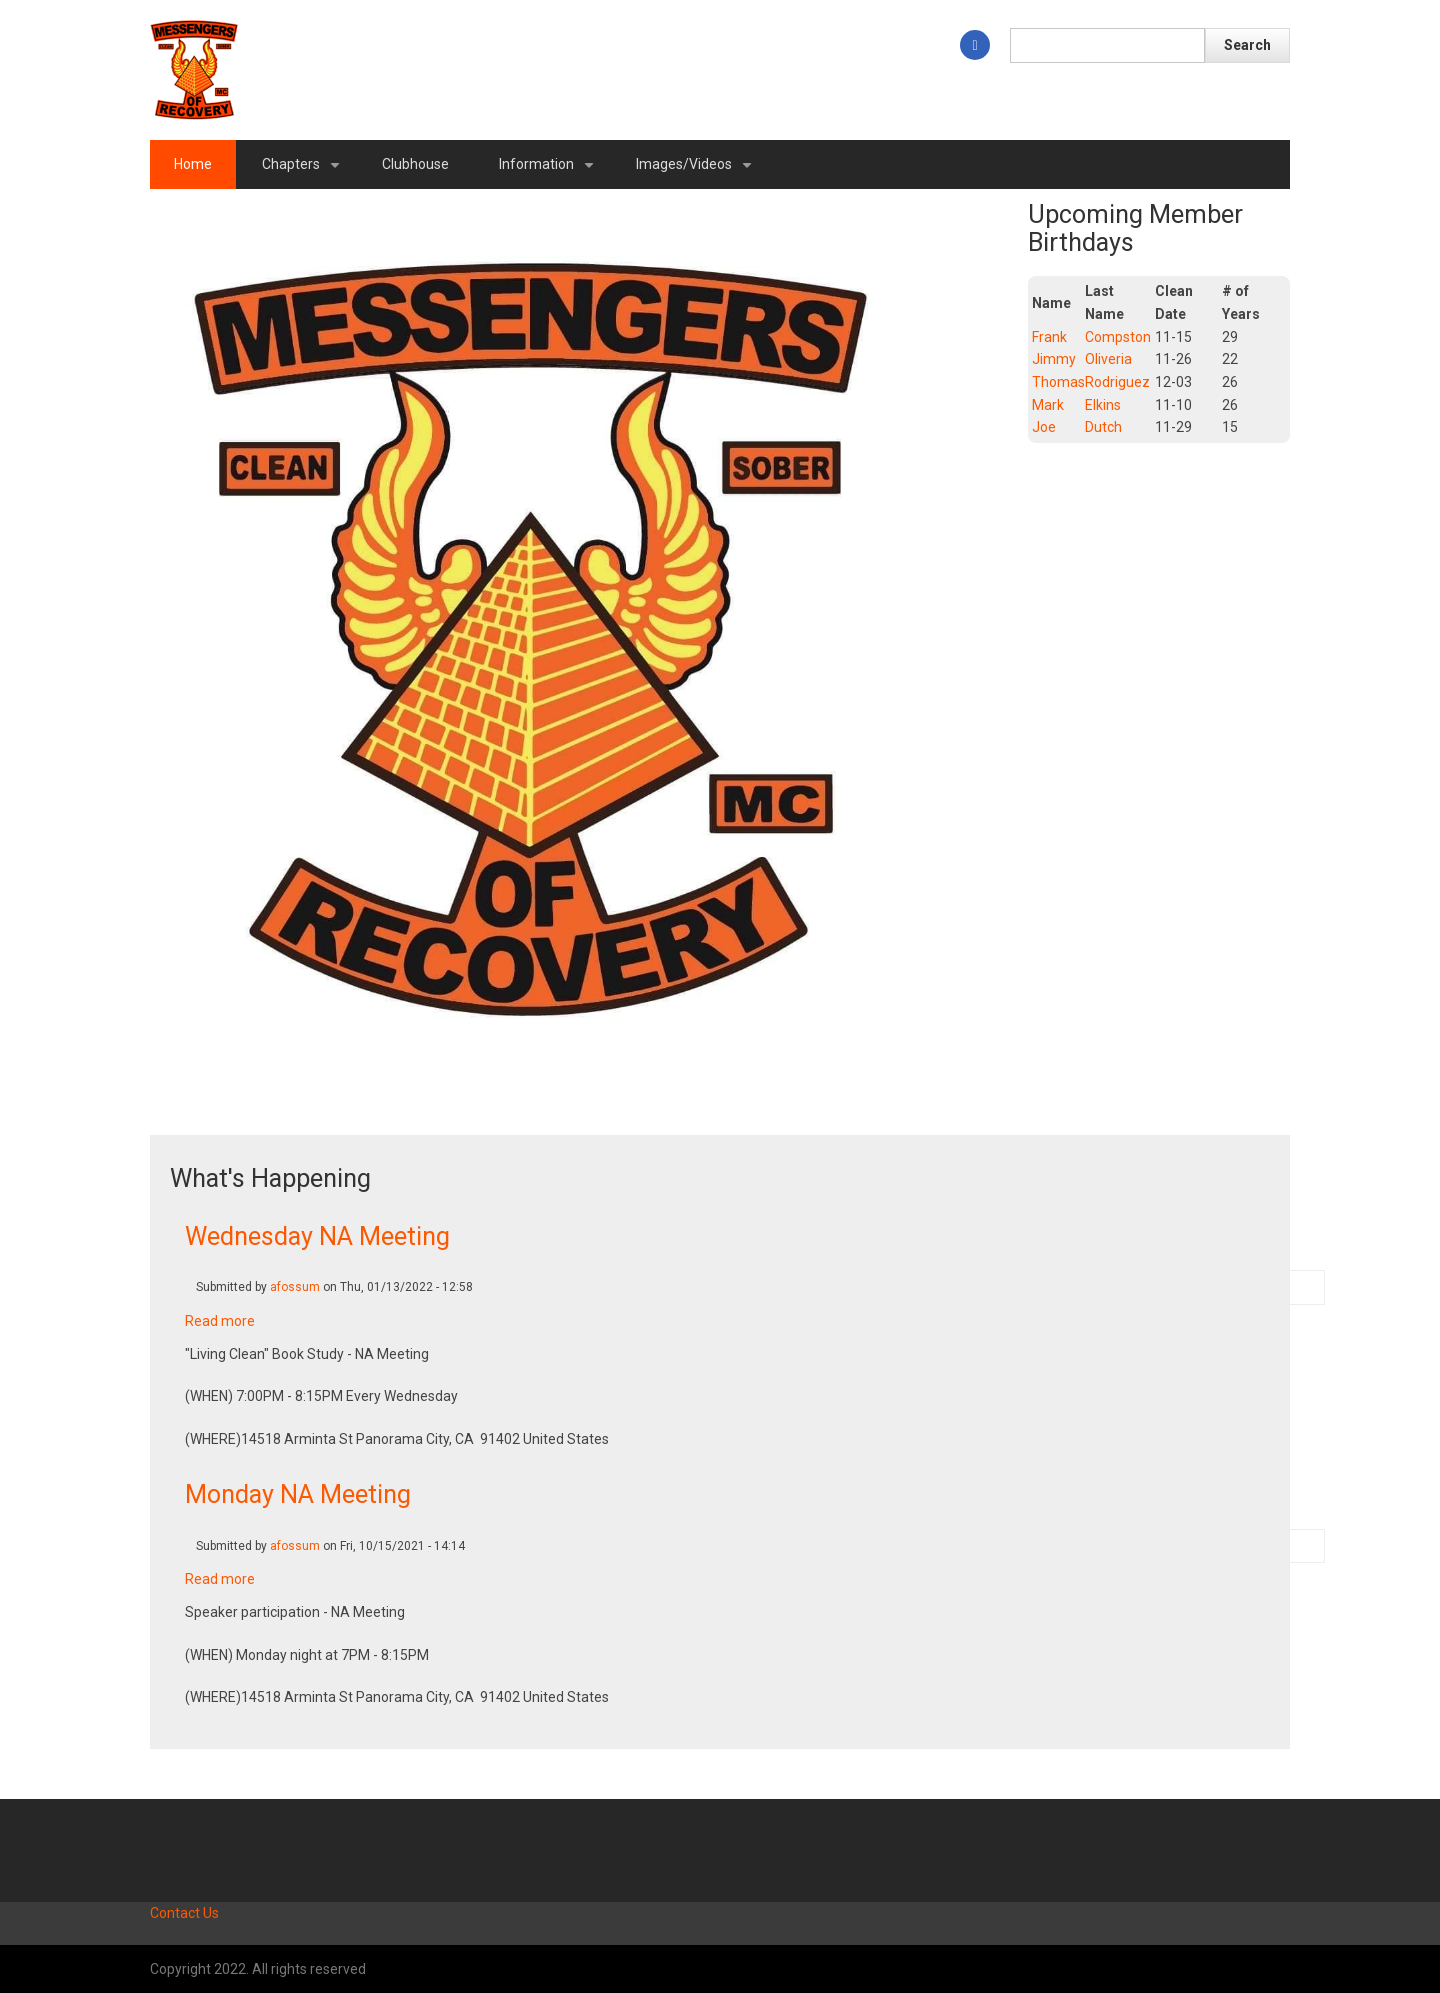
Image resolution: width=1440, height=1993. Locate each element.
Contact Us (184, 1913)
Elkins (1103, 405)
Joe (1044, 427)
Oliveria (1108, 359)
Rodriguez (1117, 382)
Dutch (1103, 427)
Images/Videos (697, 172)
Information (550, 172)
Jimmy (1054, 359)
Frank (1049, 337)
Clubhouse (415, 164)
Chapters (304, 172)
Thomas (1058, 382)
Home (193, 164)
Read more (220, 1321)
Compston (1118, 337)
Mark (1048, 405)
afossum (295, 1287)
